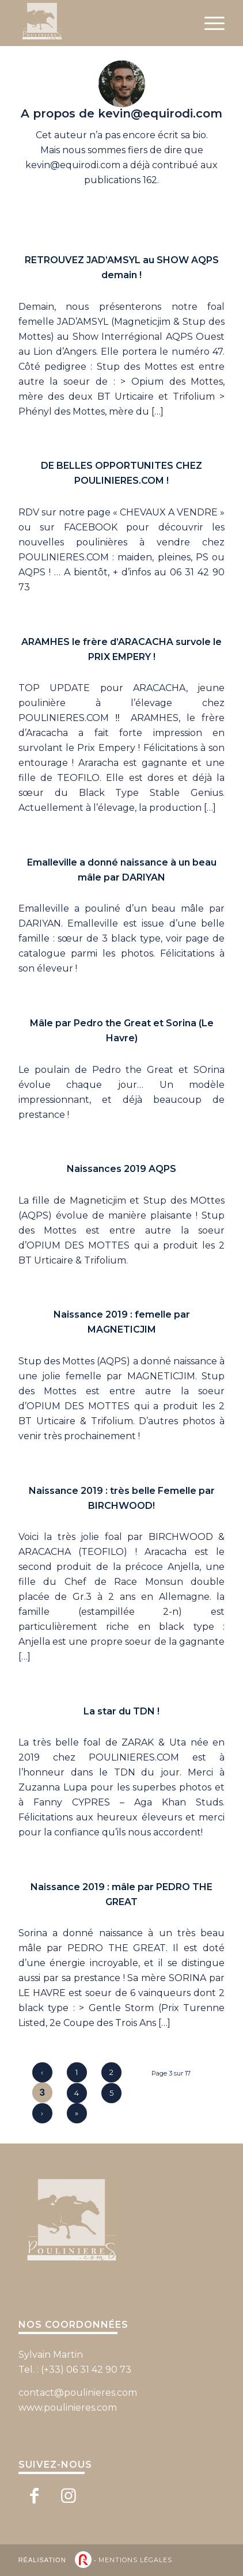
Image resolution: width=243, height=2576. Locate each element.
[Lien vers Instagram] (69, 2495)
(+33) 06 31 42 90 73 (86, 2369)
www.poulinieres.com (67, 2407)
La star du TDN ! (121, 1711)
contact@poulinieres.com (77, 2392)
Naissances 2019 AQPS (121, 1168)
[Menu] (209, 23)
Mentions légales (135, 2560)
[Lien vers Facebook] (34, 2495)
